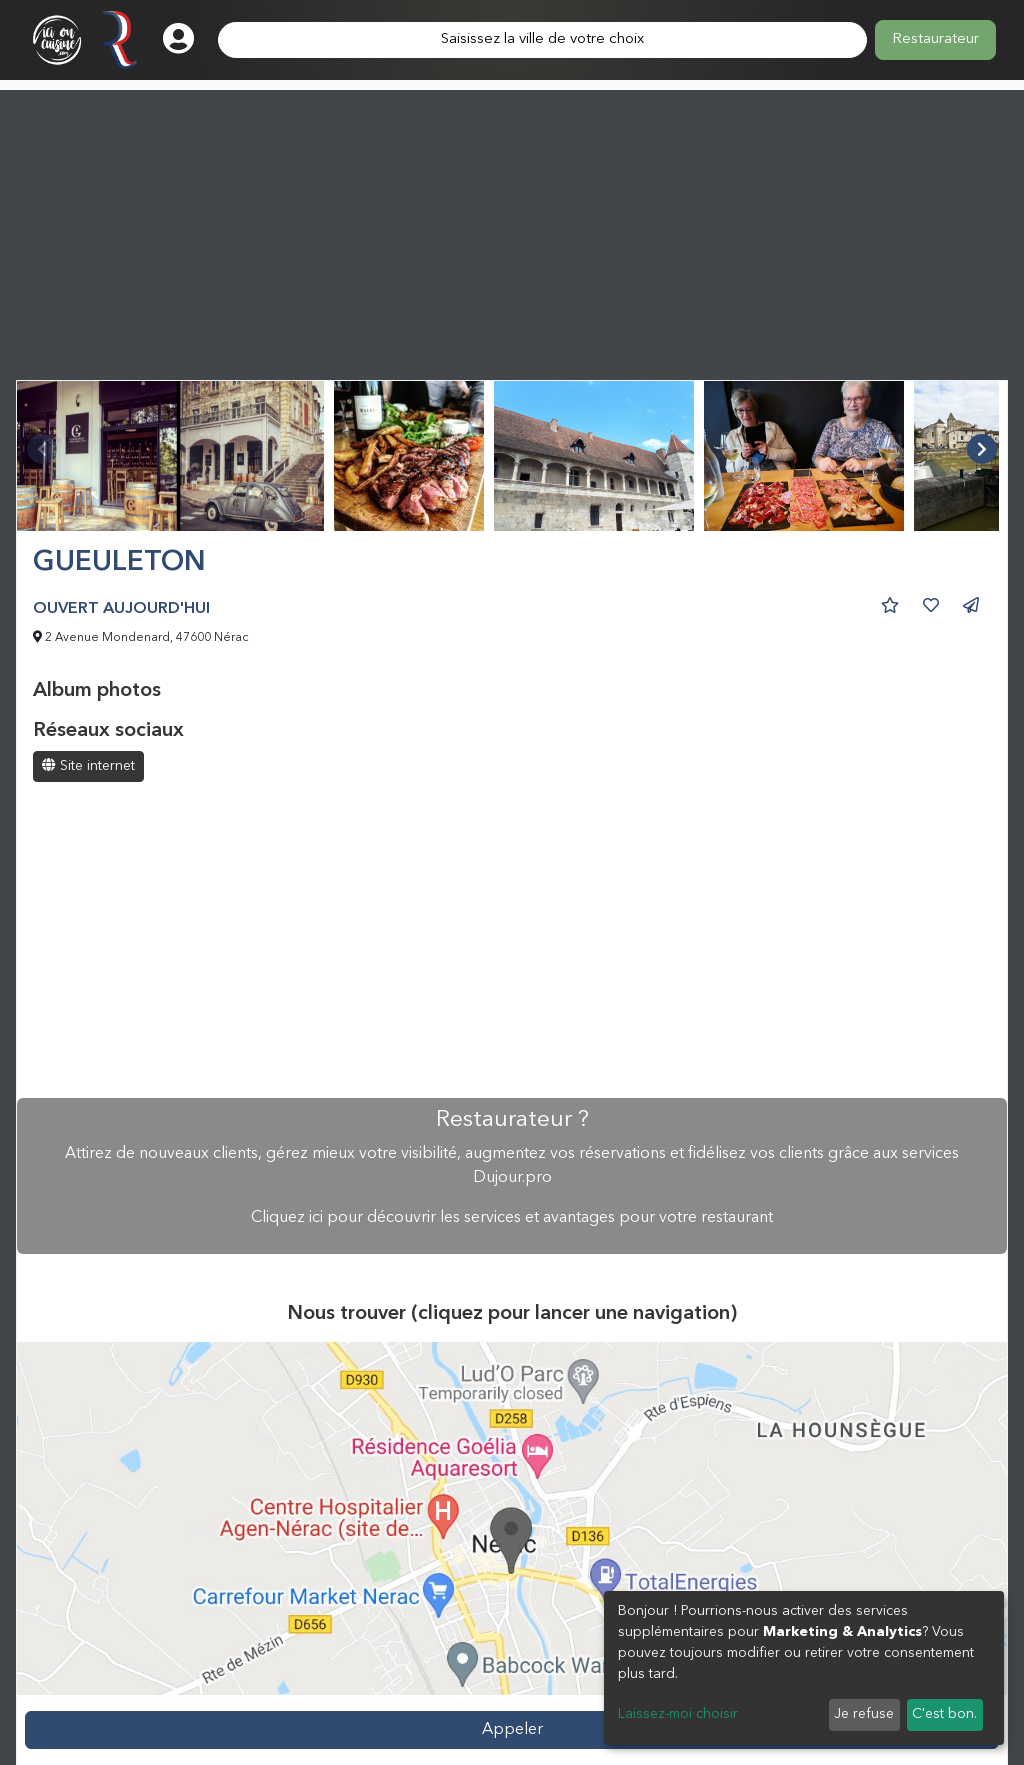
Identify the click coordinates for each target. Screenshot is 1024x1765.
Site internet (88, 765)
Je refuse (864, 1714)
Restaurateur (935, 39)
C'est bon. (944, 1714)
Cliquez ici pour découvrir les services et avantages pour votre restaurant (512, 1218)
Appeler (512, 1730)
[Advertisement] (512, 230)
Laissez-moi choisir (678, 1714)
